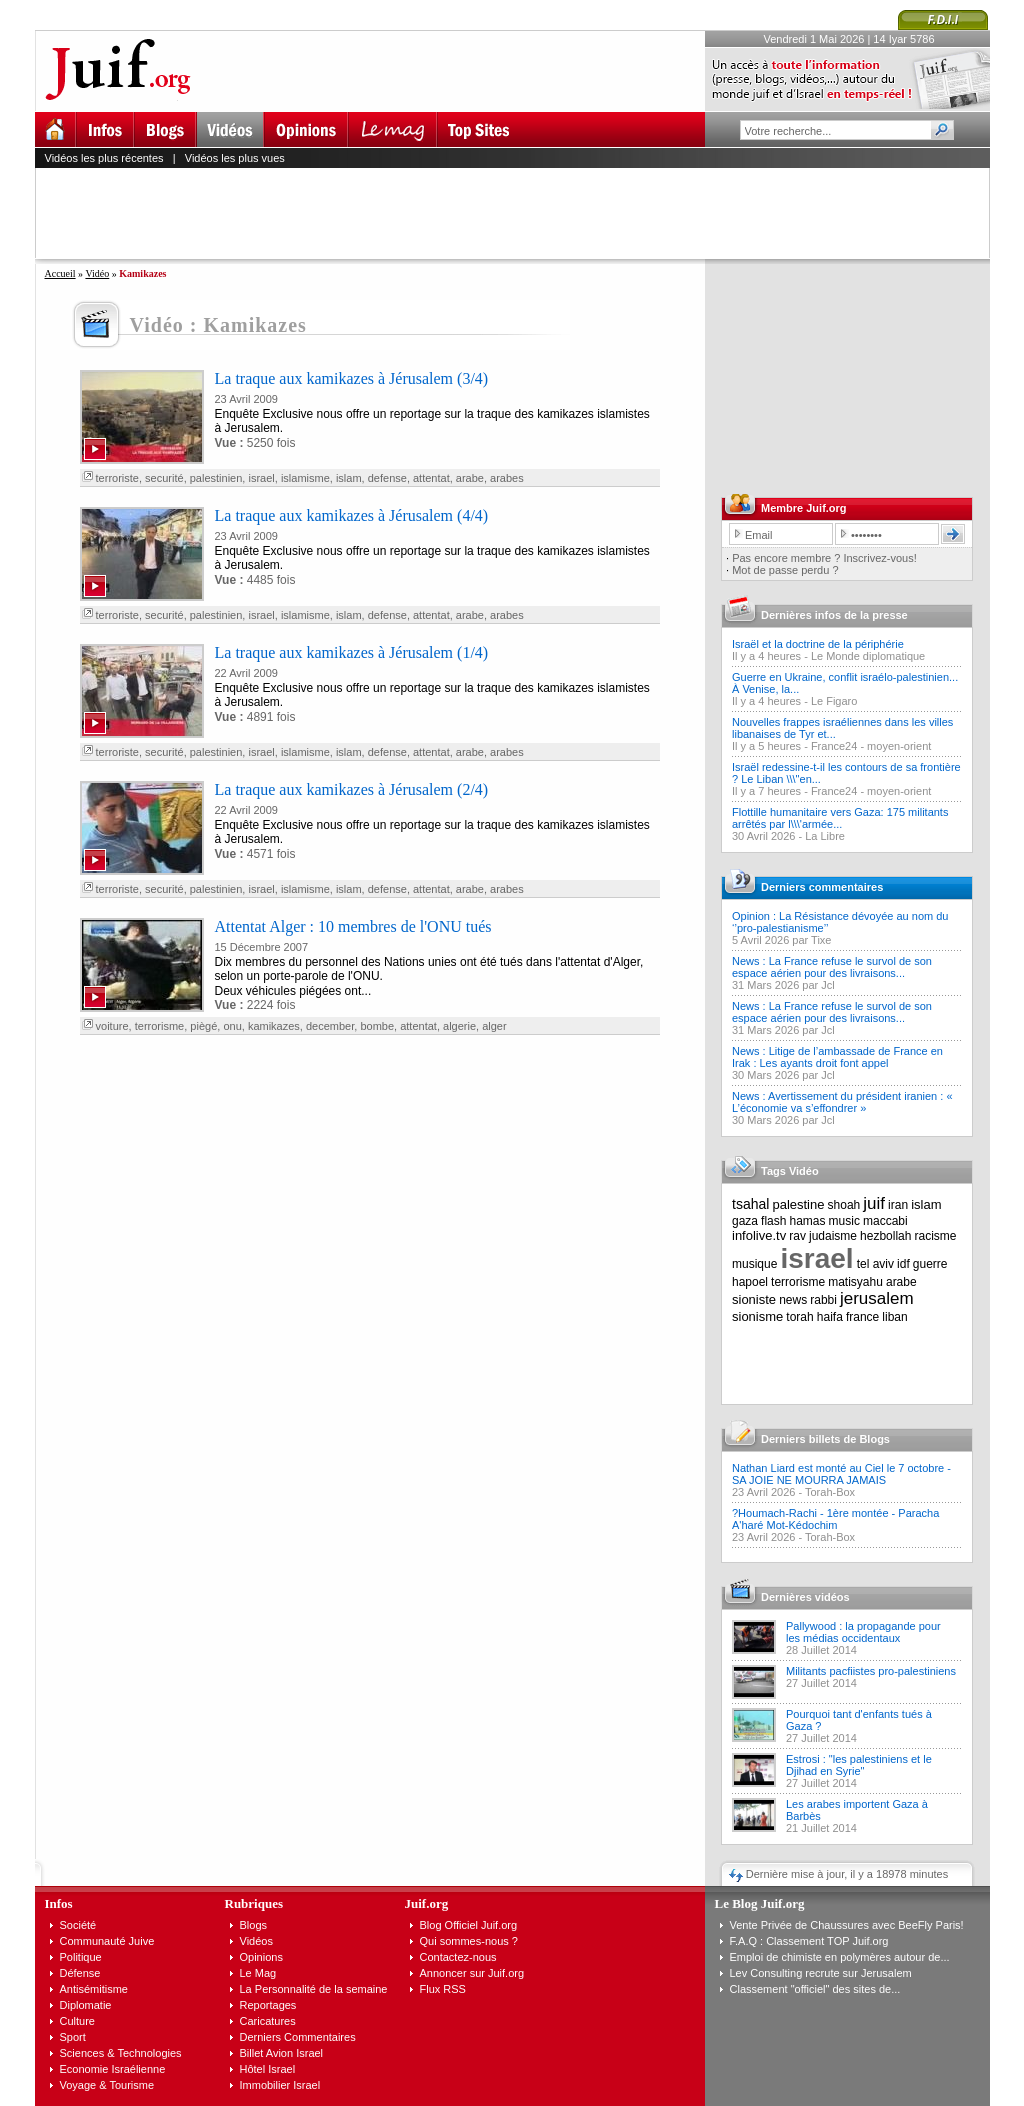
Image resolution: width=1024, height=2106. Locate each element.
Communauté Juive (107, 1941)
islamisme (305, 478)
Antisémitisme (94, 1989)
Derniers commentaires (822, 887)
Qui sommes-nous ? (469, 1941)
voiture (112, 1026)
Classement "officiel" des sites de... (815, 1989)
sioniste (754, 1299)
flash (773, 1221)
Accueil (60, 273)
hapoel (750, 1282)
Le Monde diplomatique (868, 656)
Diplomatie (86, 2005)
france (862, 1317)
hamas (808, 1221)
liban (894, 1317)
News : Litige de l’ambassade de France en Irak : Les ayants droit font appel (837, 1057)
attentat (431, 478)
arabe (470, 478)
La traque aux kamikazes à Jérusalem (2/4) (352, 789)
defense (387, 478)
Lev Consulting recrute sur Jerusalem (821, 1973)
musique (754, 1264)
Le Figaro (834, 701)
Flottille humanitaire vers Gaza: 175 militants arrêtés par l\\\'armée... (840, 818)
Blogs (254, 1925)
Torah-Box (830, 1492)
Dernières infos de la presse (834, 615)
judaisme (833, 1236)
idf (903, 1264)
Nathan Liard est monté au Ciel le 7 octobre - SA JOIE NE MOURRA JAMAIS (841, 1474)
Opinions (261, 1957)
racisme (936, 1236)
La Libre (825, 836)
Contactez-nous (458, 1957)
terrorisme (160, 1026)
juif (874, 1203)
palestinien (216, 478)
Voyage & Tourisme (107, 2085)
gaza (745, 1221)
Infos (59, 1903)
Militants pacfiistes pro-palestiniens (871, 1671)
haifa (830, 1317)
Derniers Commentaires (298, 2037)
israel (261, 478)
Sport (73, 2037)
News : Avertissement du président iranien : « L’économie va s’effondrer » (842, 1102)
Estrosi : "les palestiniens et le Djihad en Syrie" (859, 1765)
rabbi (823, 1300)
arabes (507, 478)
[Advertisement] (521, 213)
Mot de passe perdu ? (785, 570)
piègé (203, 1026)
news (793, 1300)
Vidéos (256, 1941)
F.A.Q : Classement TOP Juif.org (809, 1941)
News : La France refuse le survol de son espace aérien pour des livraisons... (832, 967)
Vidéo (97, 273)
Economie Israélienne (113, 2069)
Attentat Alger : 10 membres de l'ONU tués (353, 926)
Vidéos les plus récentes (104, 158)
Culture (77, 2021)
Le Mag (258, 1973)
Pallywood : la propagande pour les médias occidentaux (863, 1632)
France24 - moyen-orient (871, 746)
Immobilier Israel (280, 2085)
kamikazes (274, 1026)
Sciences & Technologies (121, 2053)
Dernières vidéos (805, 1597)
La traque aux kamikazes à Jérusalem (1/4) (352, 652)
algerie (459, 1026)
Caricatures (268, 2021)
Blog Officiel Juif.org (469, 1925)
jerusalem (877, 1298)
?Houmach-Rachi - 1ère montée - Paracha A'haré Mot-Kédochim (835, 1519)
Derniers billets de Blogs (825, 1439)
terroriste (117, 478)
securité (164, 478)
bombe (377, 1026)
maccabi (885, 1221)
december (330, 1026)
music (844, 1221)
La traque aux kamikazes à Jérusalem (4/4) (352, 515)
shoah (844, 1205)
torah (799, 1317)
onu (232, 1026)
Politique (81, 1957)
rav (797, 1236)
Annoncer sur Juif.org (472, 1973)
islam (349, 478)
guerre (930, 1264)
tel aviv (875, 1264)
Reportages (268, 2005)
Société (78, 1925)
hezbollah (885, 1236)
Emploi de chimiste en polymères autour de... (840, 1957)
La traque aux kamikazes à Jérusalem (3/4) (352, 378)
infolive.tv (759, 1235)
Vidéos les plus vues (235, 158)
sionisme (757, 1316)
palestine (798, 1204)
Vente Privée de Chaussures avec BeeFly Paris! (847, 1925)
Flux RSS (443, 1989)
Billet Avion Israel (282, 2053)
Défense (80, 1973)
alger (494, 1026)
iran (898, 1205)
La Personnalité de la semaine (314, 1989)
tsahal (750, 1204)
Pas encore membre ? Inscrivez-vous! (824, 558)
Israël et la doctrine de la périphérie (818, 644)
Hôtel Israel (268, 2069)
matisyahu (855, 1282)
